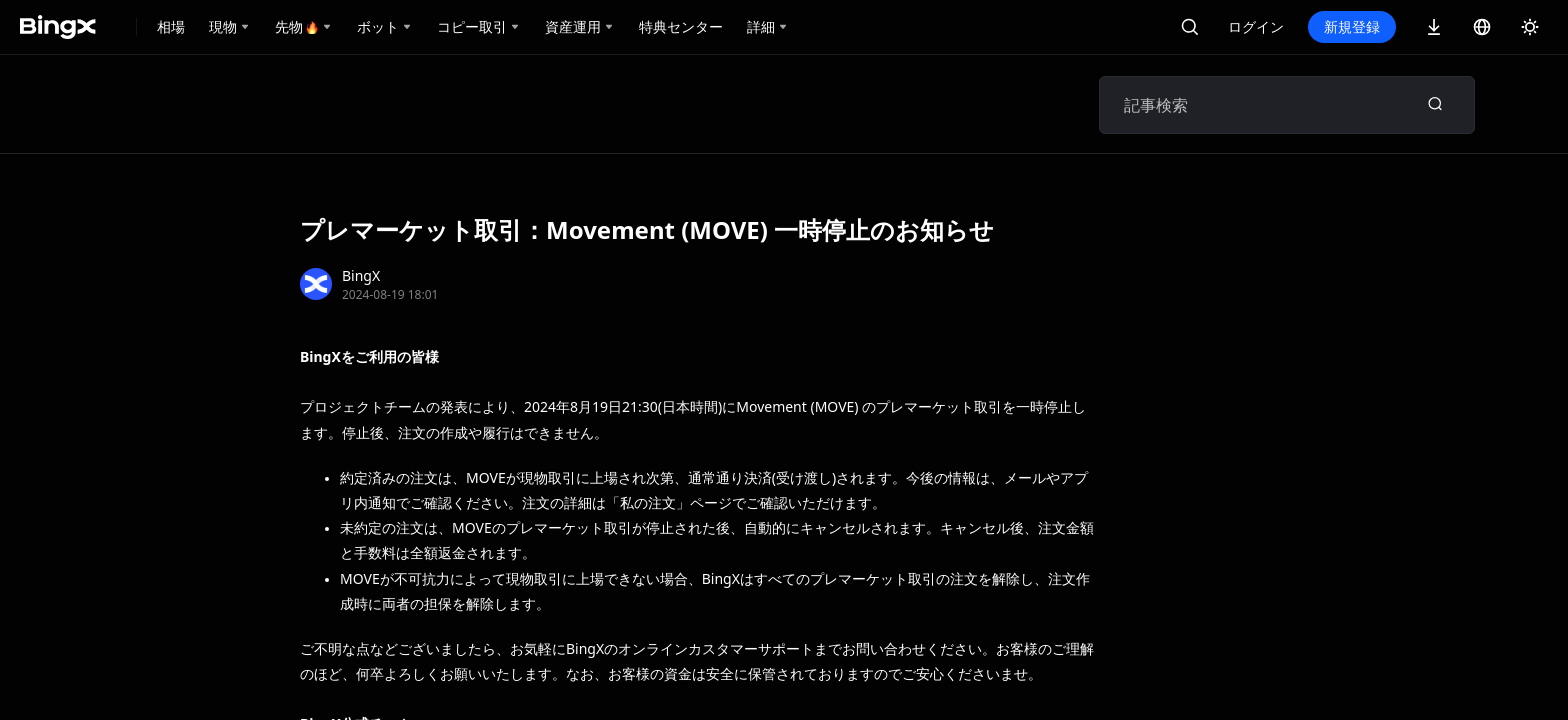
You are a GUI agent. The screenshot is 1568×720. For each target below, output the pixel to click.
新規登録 (1352, 26)
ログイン (1256, 26)
